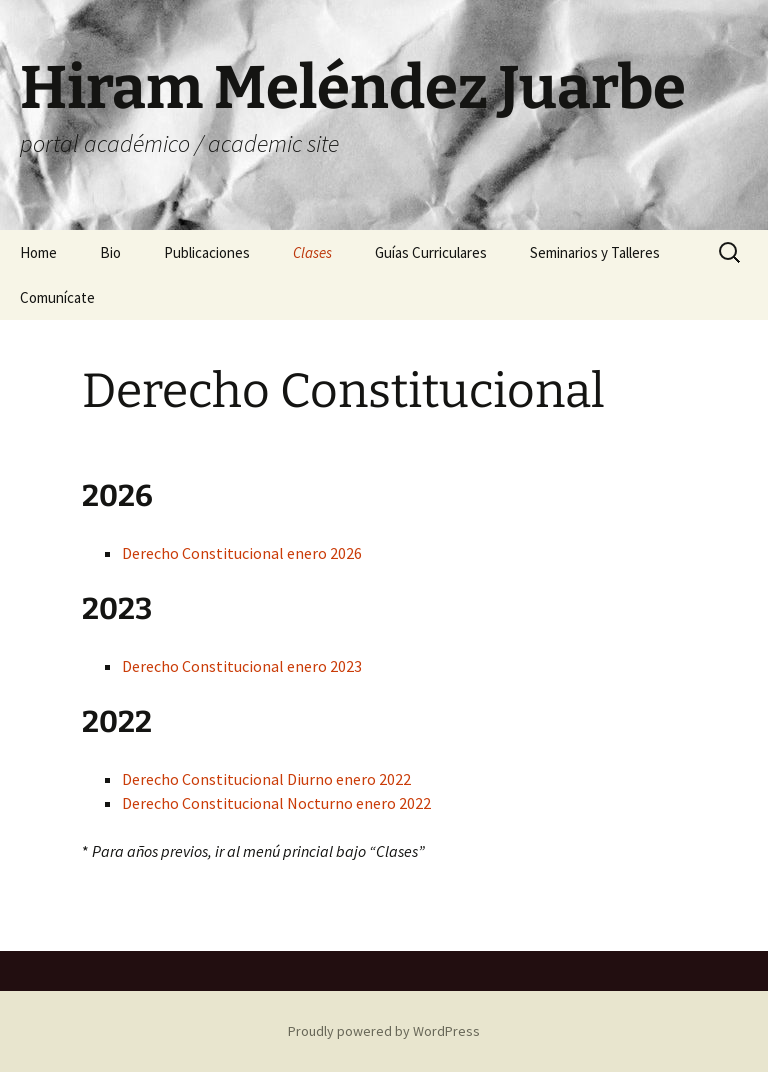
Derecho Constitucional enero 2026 (242, 553)
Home (38, 252)
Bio (110, 252)
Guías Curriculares (431, 252)
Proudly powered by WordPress (384, 1031)
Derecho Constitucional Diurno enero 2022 (266, 779)
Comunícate (57, 297)
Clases (312, 252)
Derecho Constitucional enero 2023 (242, 666)
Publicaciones (207, 252)
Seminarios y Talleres (595, 252)
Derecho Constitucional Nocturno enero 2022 (276, 803)
